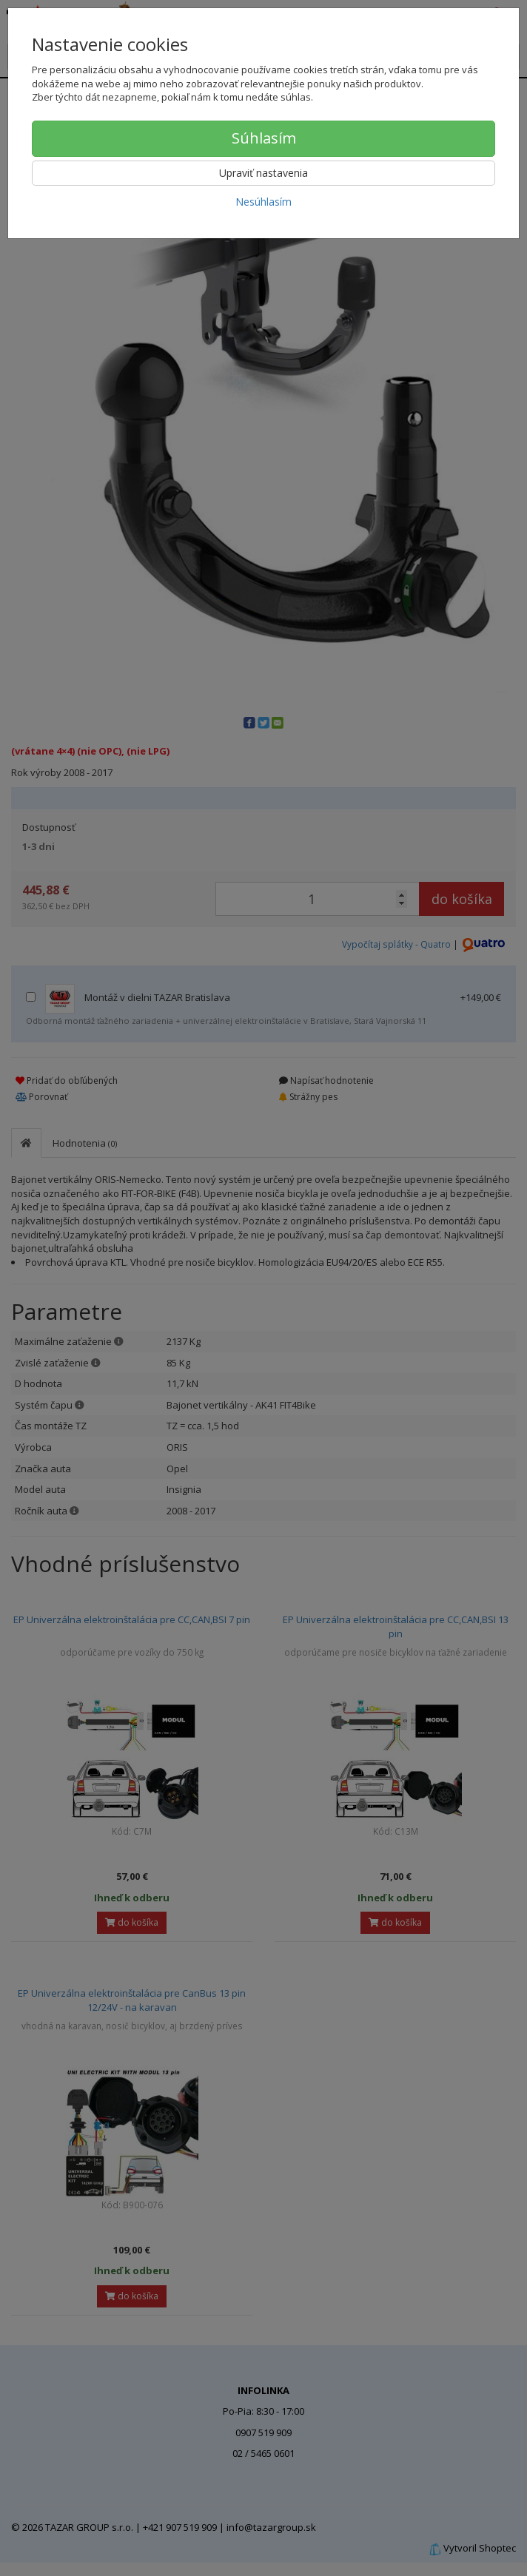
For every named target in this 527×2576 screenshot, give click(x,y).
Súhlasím (264, 138)
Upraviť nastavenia (263, 173)
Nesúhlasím (263, 202)
